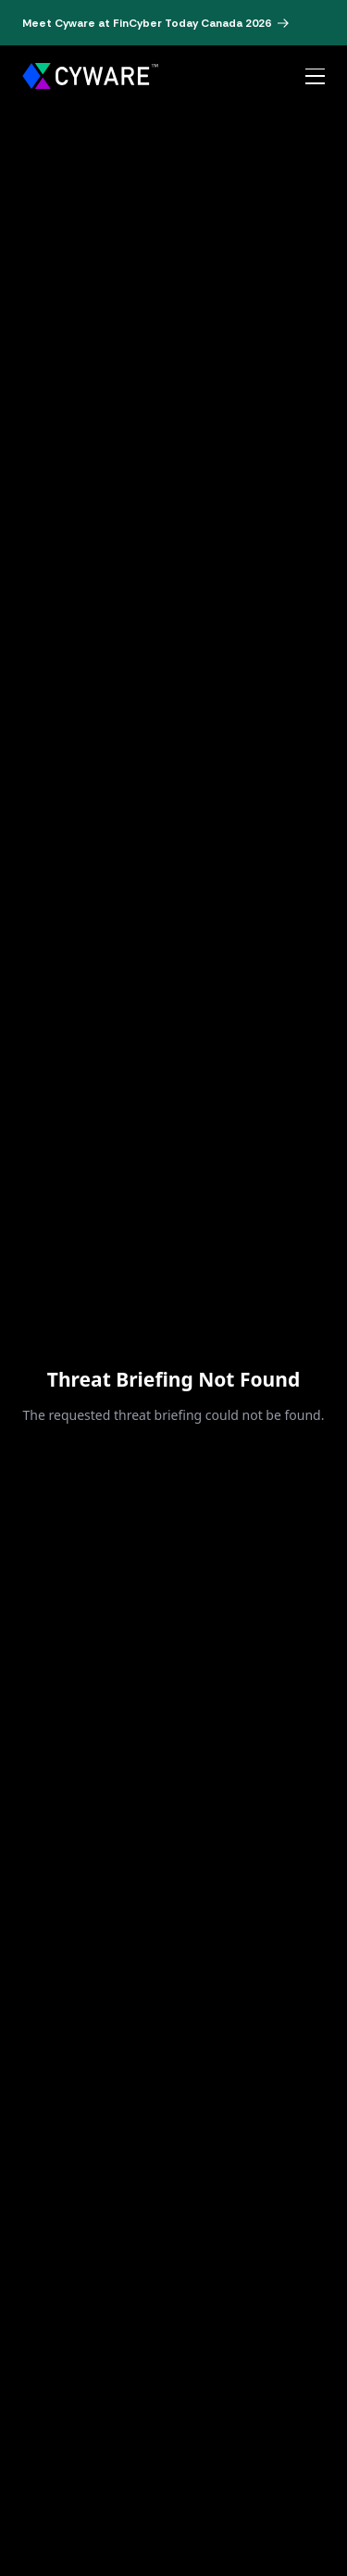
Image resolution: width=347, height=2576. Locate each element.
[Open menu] (315, 77)
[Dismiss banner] (319, 23)
